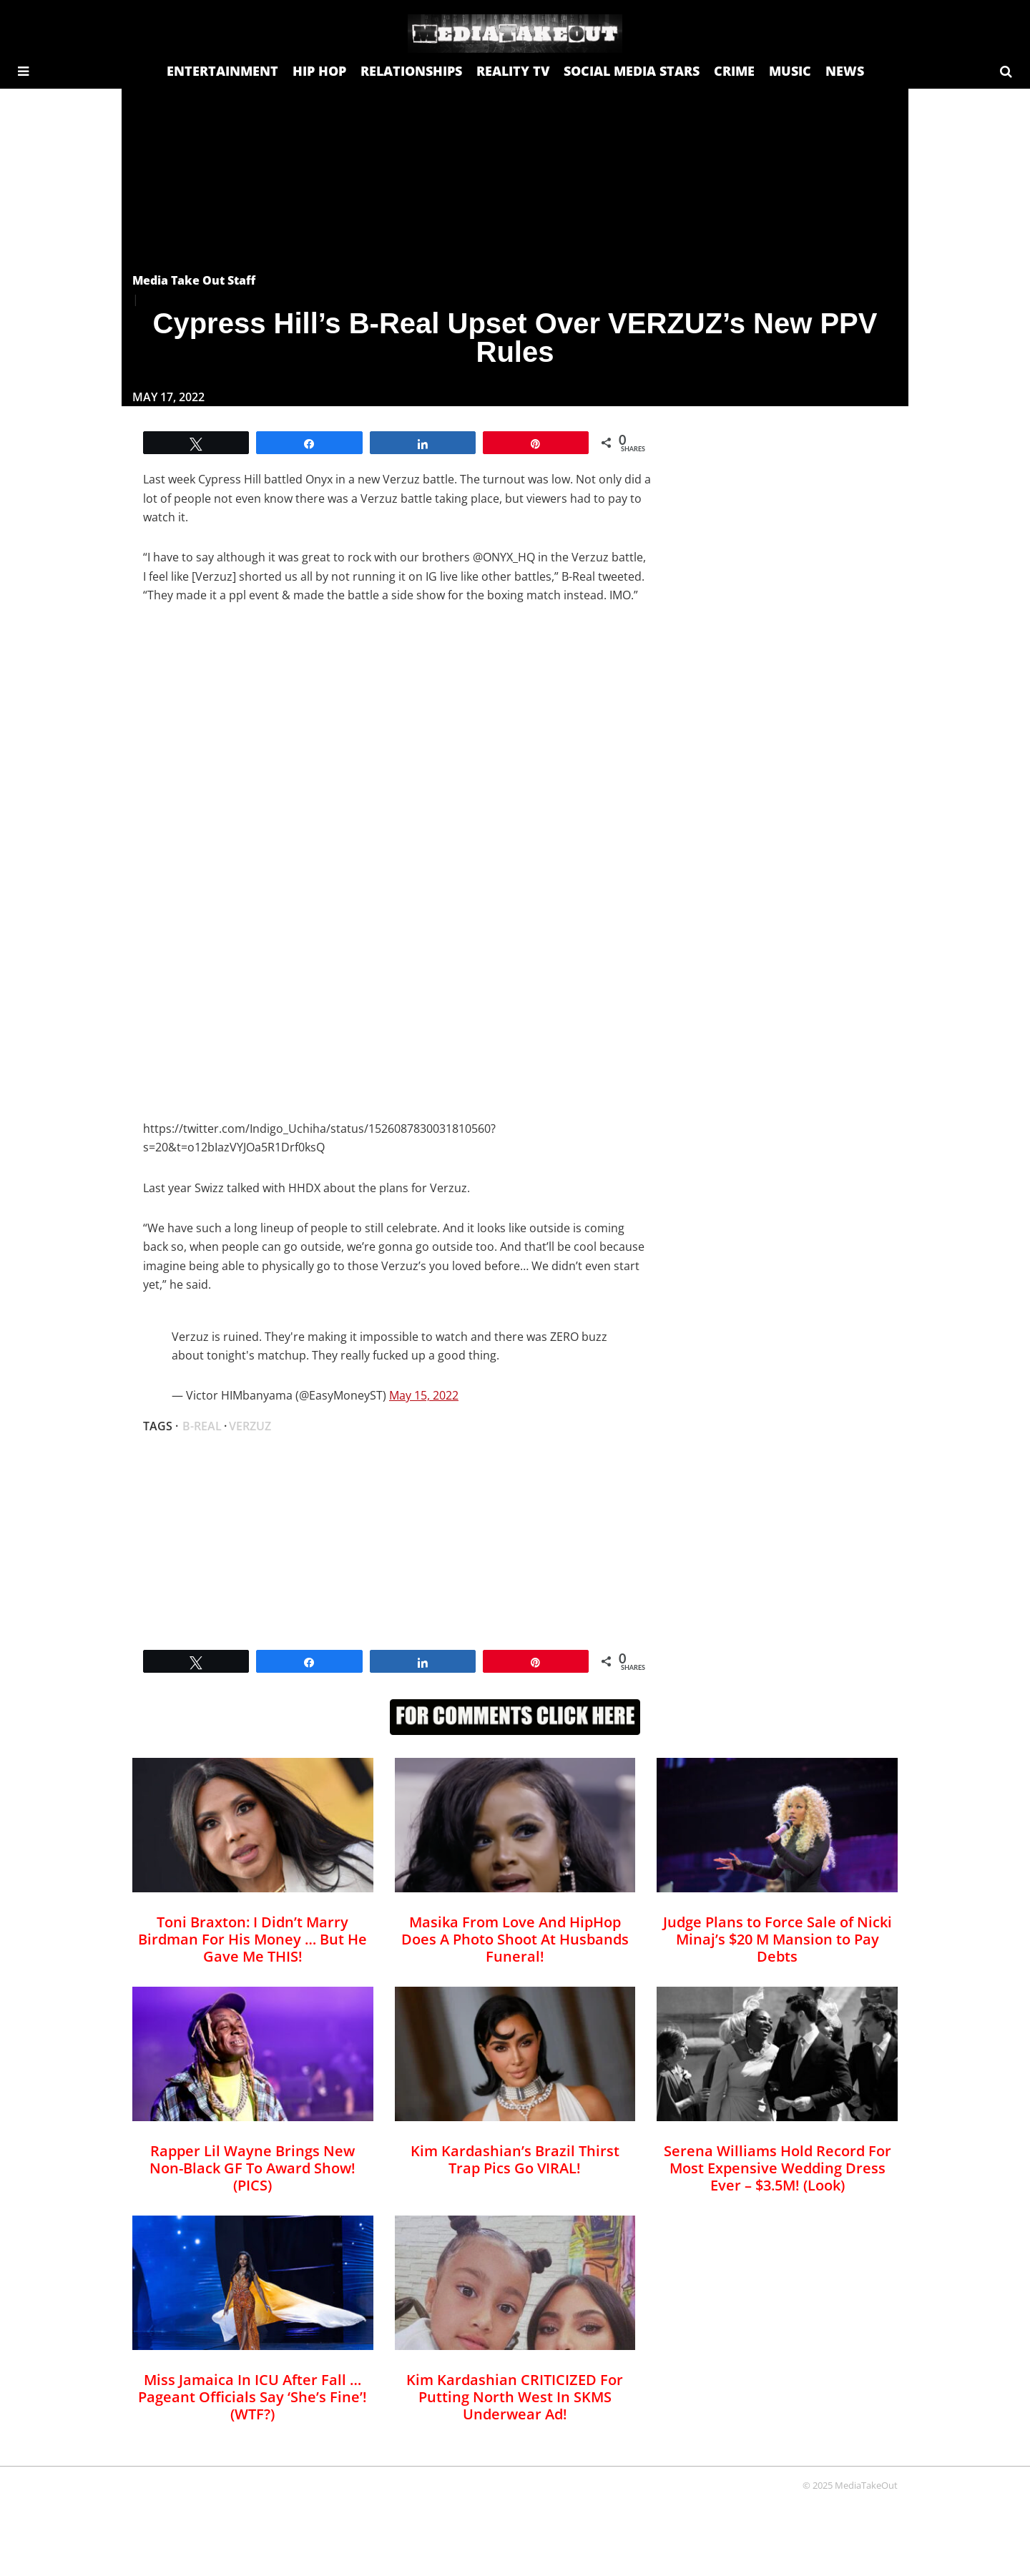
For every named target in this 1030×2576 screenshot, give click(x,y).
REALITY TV (512, 70)
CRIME (734, 70)
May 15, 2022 (423, 1395)
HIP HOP (319, 70)
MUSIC (790, 70)
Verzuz (250, 1426)
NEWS (844, 70)
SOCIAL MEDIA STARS (632, 70)
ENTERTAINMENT (222, 70)
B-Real (202, 1426)
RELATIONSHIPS (411, 70)
